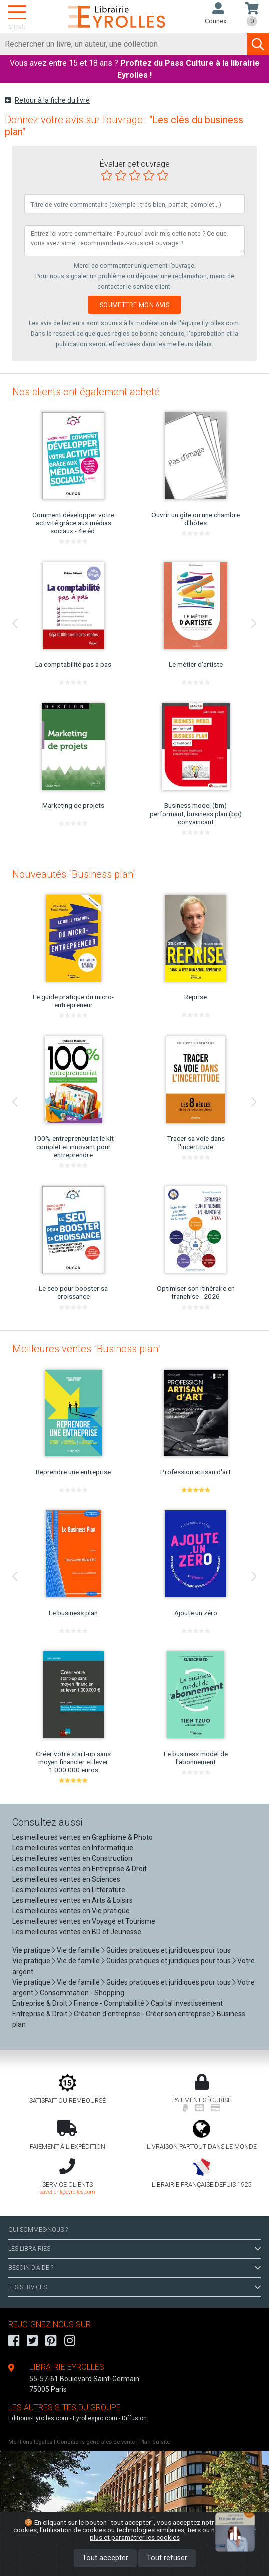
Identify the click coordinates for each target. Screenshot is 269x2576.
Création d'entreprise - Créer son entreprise (142, 2014)
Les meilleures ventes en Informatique (72, 1848)
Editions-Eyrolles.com (38, 2418)
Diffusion (134, 2418)
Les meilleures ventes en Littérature (68, 1890)
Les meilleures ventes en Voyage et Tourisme (83, 1921)
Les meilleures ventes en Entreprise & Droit (79, 1869)
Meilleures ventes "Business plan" (86, 1349)
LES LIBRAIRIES (134, 2249)
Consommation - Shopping (82, 1993)
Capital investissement (187, 2003)
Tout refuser (167, 2558)
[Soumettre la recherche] (258, 44)
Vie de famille (78, 1950)
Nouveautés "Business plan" (74, 874)
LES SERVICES (134, 2287)
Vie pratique (31, 1950)
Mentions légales (30, 2442)
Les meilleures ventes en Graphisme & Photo (82, 1837)
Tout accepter (105, 2558)
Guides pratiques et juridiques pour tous (168, 1950)
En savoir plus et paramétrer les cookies (173, 2533)
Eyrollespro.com (95, 2418)
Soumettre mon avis (134, 305)
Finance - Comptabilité (109, 2003)
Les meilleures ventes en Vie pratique (71, 1911)
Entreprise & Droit (39, 2003)
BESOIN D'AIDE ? (134, 2268)
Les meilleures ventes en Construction (72, 1858)
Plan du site (154, 2442)
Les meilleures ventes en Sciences (66, 1879)
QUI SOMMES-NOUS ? (38, 2229)
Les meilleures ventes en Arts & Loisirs (72, 1900)
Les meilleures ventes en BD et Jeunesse (76, 1932)
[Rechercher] (123, 44)
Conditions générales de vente (96, 2442)
